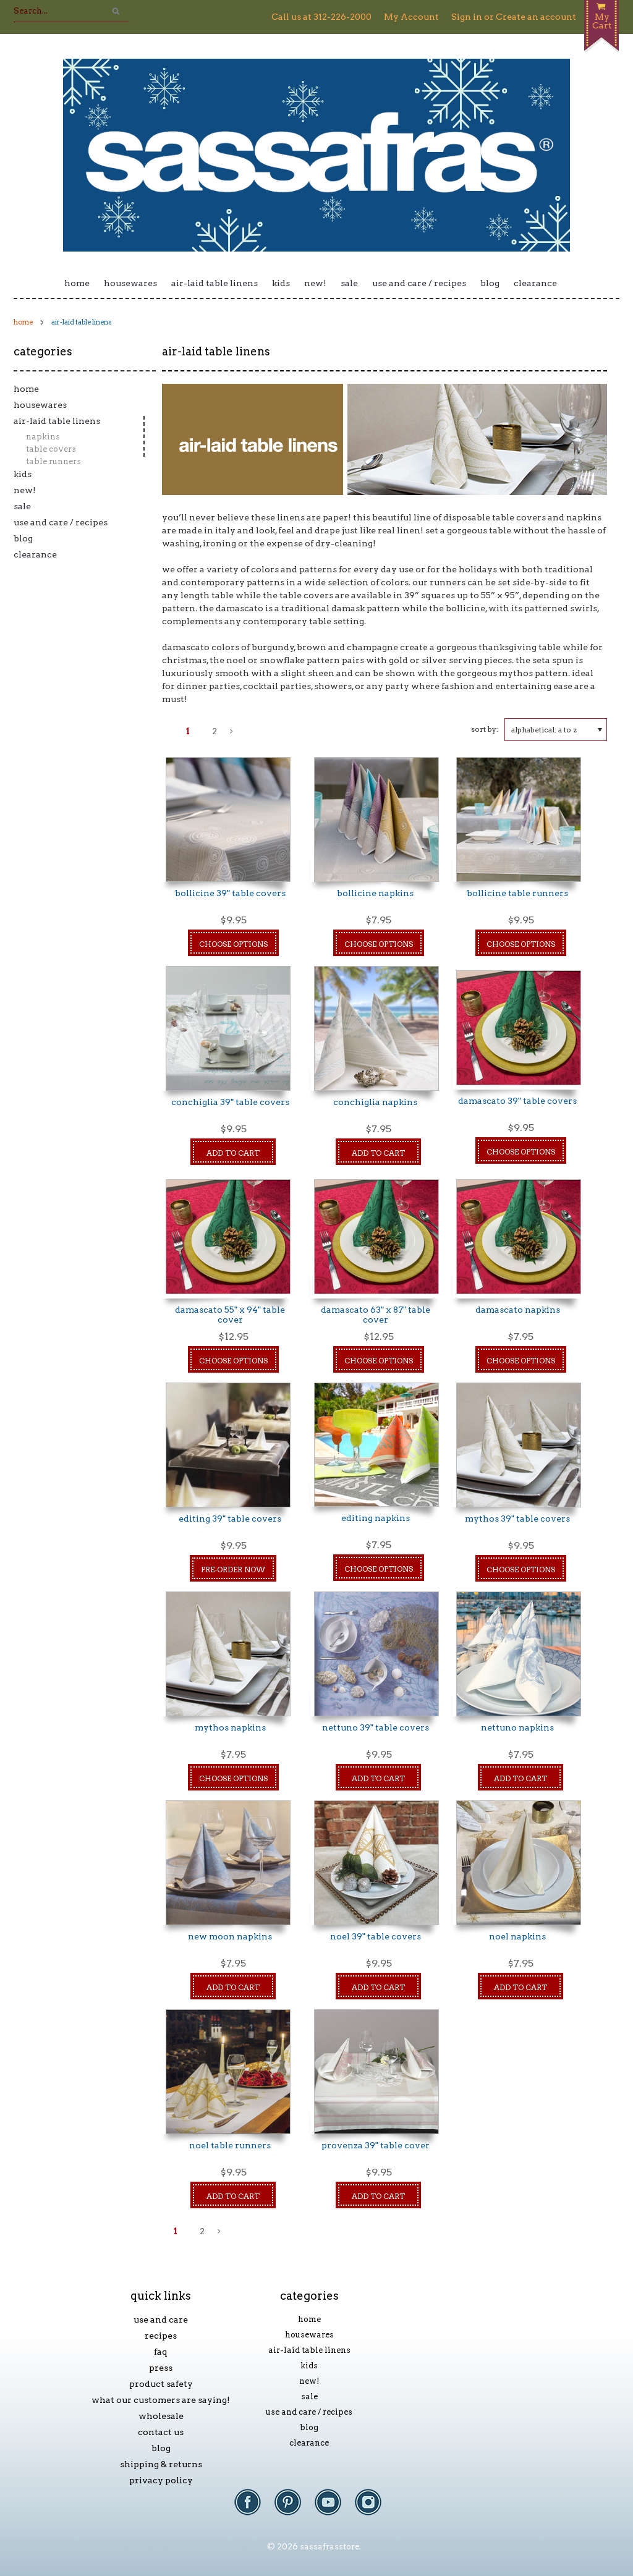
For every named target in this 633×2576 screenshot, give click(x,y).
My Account (411, 16)
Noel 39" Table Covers (375, 1936)
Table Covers (51, 449)
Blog (489, 283)
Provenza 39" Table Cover (375, 2145)
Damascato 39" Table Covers (517, 1101)
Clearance (535, 283)
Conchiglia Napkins (375, 1102)
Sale (349, 283)
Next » (232, 734)
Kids (281, 283)
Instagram (374, 2508)
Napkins (43, 436)
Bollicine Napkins (375, 893)
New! (315, 283)
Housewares (130, 283)
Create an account (536, 16)
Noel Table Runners (230, 2145)
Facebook (254, 2508)
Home (77, 283)
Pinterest (294, 2508)
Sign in (466, 16)
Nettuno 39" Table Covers (375, 1727)
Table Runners (53, 461)
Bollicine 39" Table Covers (230, 893)
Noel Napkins (517, 1936)
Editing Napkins (375, 1518)
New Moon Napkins (230, 1936)
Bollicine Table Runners (517, 893)
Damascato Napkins (517, 1310)
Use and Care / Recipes (419, 283)
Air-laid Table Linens (214, 283)
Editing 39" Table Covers (230, 1518)
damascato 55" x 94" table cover (230, 1314)
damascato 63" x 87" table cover (375, 1314)
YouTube (334, 2508)
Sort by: (484, 729)
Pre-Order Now (233, 1569)
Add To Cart (233, 1153)
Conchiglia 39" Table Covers (230, 1102)
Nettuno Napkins (517, 1727)
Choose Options (233, 944)
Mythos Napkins (230, 1727)
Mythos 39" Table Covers (517, 1518)
